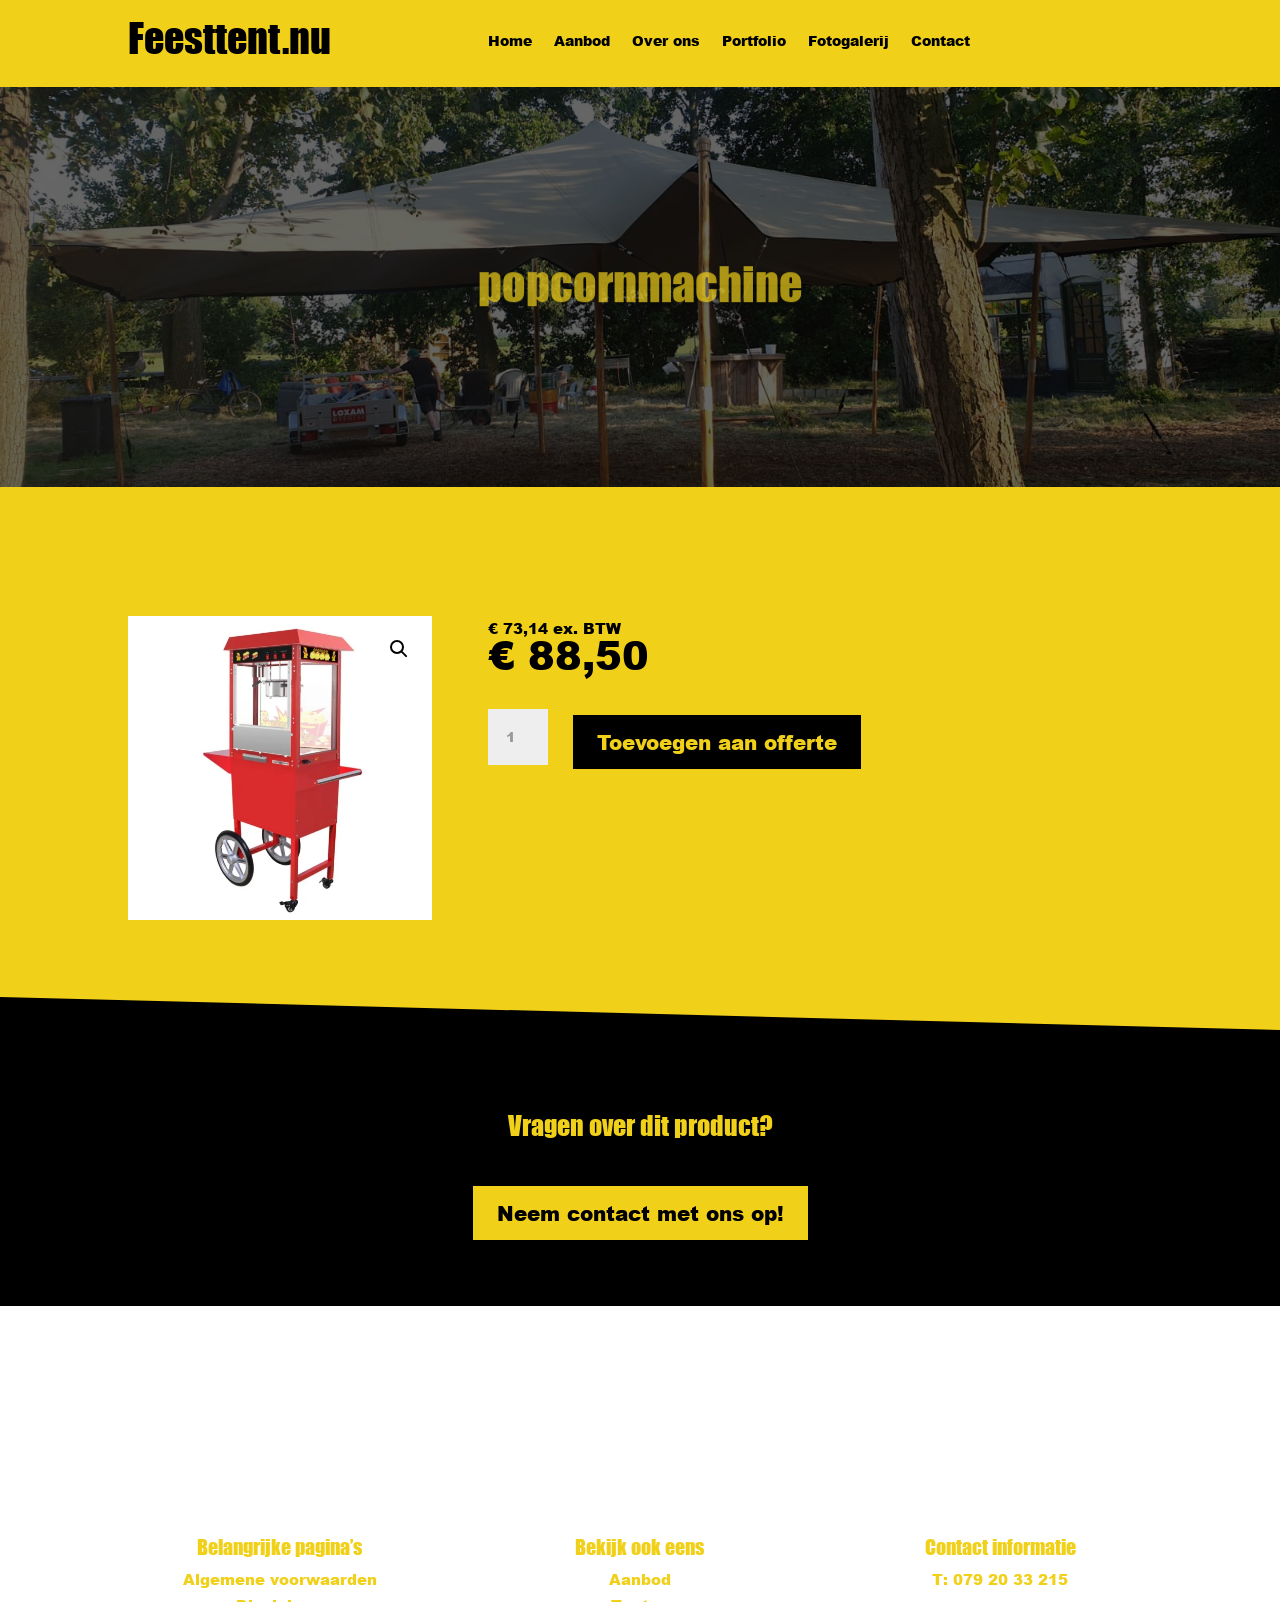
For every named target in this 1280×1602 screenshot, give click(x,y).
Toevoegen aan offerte (717, 742)
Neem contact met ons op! (640, 1213)
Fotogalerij (848, 42)
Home (510, 42)
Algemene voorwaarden (280, 1579)
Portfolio (754, 42)
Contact (940, 42)
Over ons (666, 42)
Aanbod (582, 42)
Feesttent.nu (229, 38)
